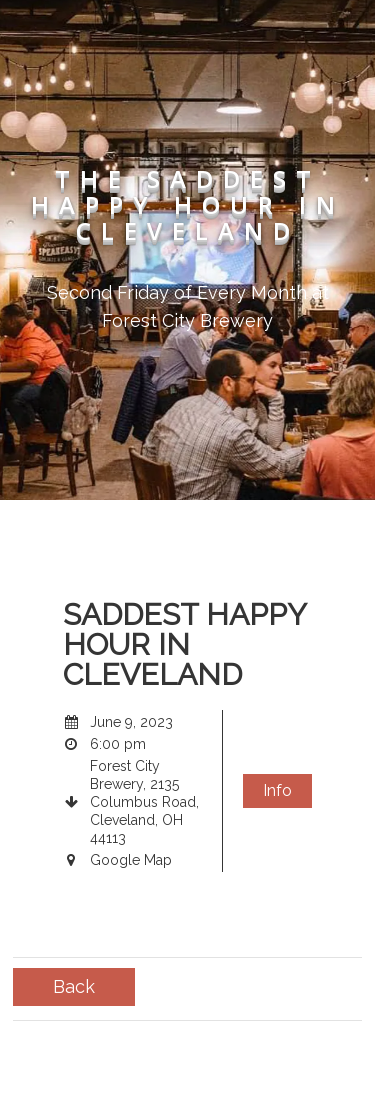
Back (74, 986)
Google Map (131, 860)
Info (277, 790)
